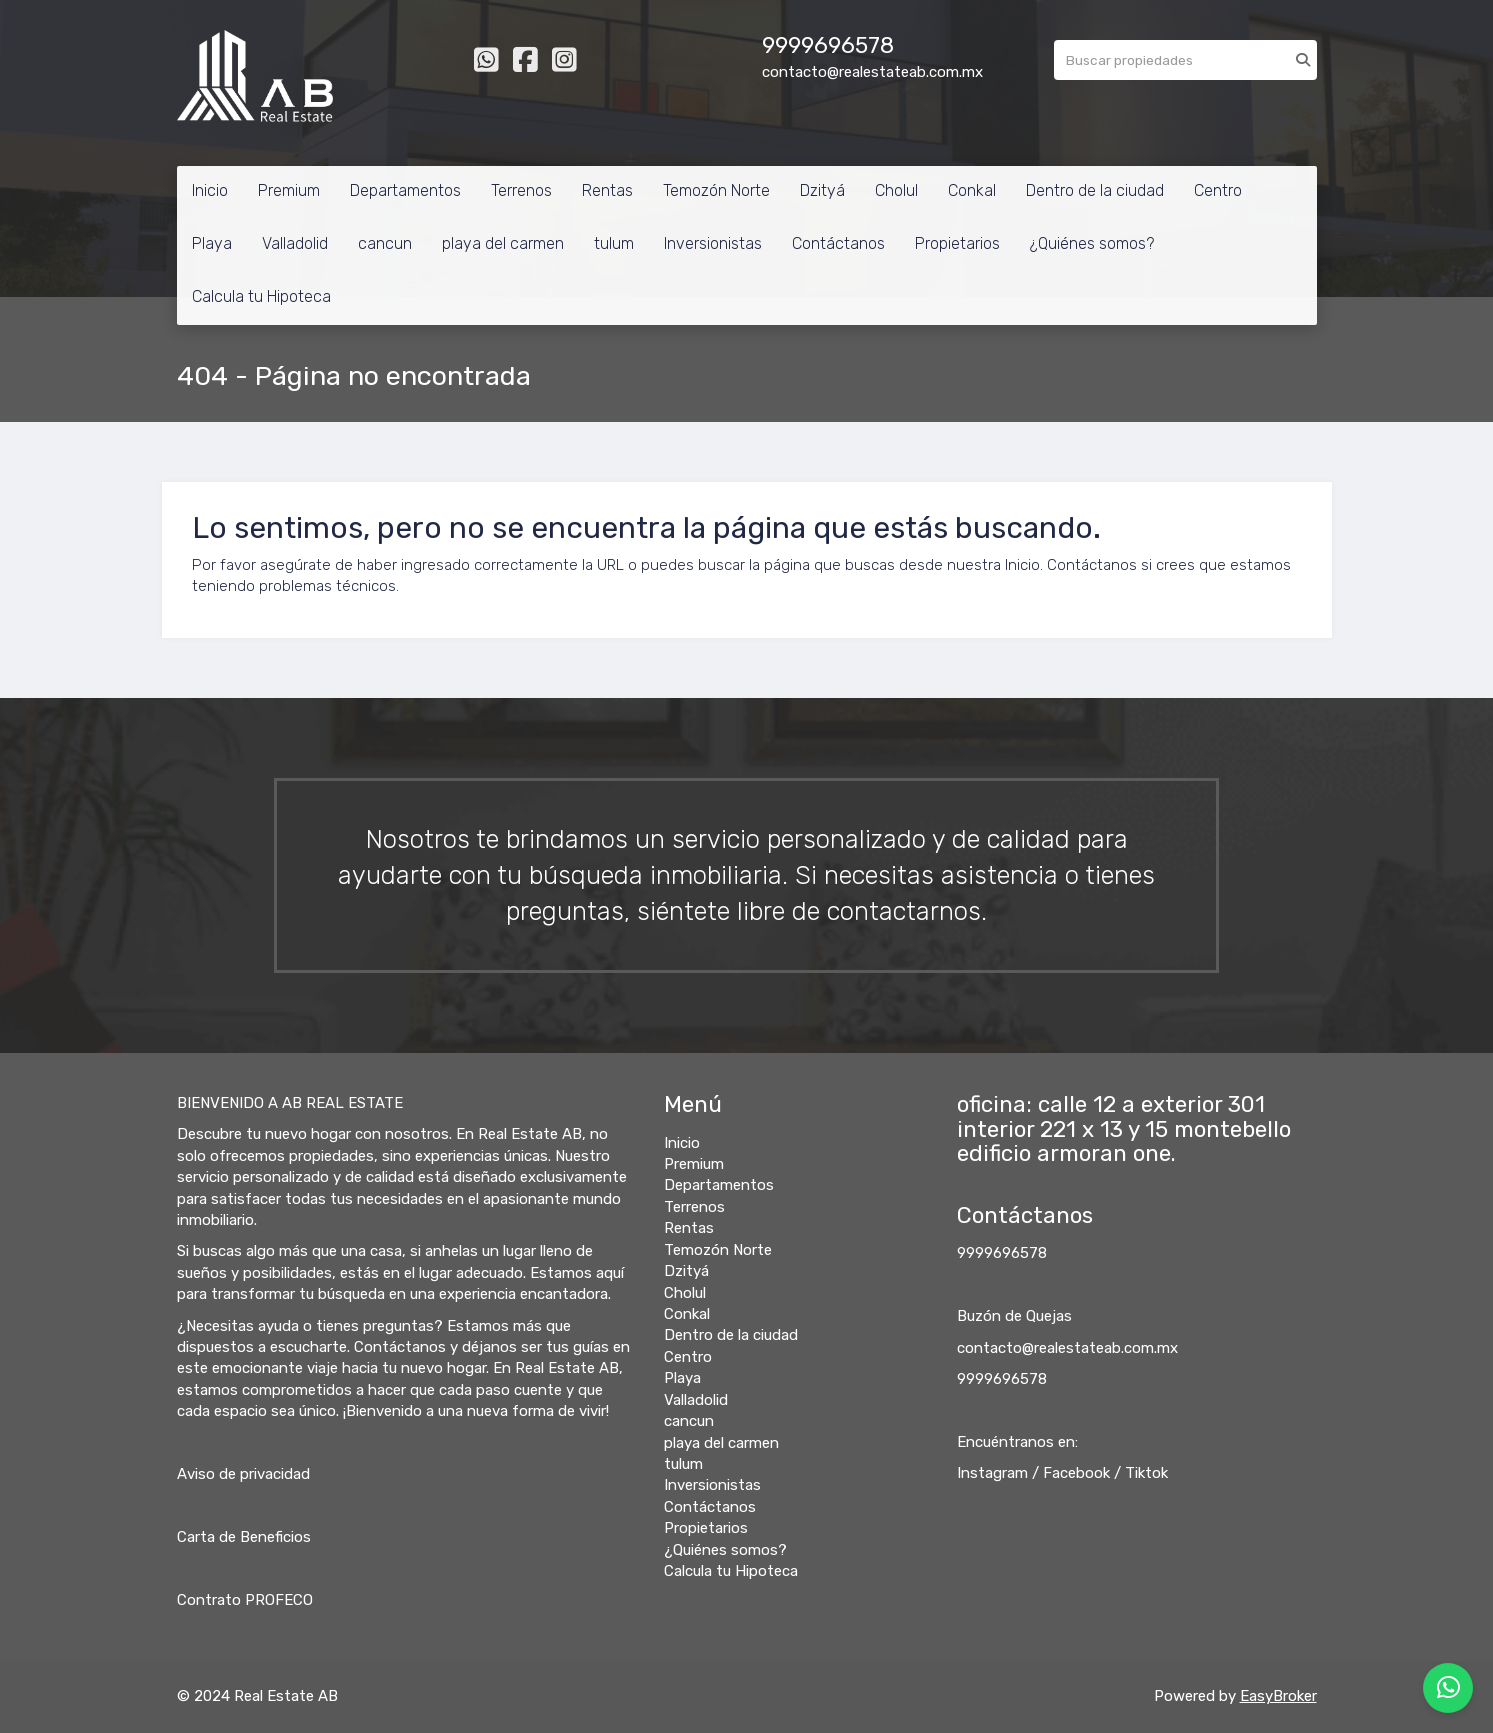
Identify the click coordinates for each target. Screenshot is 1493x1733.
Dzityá (822, 190)
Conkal (972, 190)
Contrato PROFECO (245, 1600)
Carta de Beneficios (244, 1537)
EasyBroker (1278, 1696)
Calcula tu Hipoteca (261, 296)
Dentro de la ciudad (1095, 190)
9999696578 (1002, 1253)
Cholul (896, 190)
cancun (385, 243)
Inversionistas (713, 243)
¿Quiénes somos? (1092, 243)
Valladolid (295, 243)
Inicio (210, 190)
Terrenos (521, 190)
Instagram (992, 1473)
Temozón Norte (716, 190)
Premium (289, 190)
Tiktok (1146, 1473)
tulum (614, 243)
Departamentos (405, 190)
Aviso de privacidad (243, 1474)
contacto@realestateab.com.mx (1067, 1348)
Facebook (1076, 1473)
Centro (1218, 190)
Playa (212, 243)
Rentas (607, 190)
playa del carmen (503, 243)
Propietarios (957, 243)
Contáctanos (838, 243)
